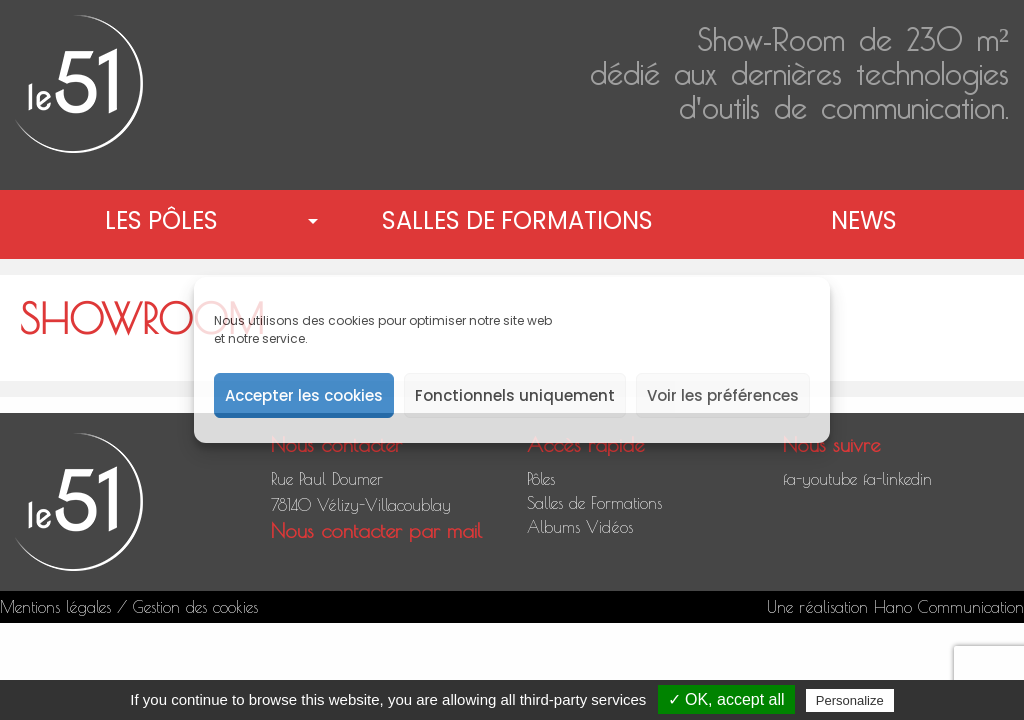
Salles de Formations (517, 220)
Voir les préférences (723, 395)
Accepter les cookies (304, 395)
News (864, 220)
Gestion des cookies (195, 607)
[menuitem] (165, 221)
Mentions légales (55, 607)
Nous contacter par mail (376, 530)
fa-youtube (820, 479)
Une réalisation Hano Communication (895, 607)
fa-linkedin (897, 479)
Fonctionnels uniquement (515, 395)
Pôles (541, 479)
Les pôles (161, 220)
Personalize (850, 700)
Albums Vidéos (580, 527)
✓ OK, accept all (726, 699)
